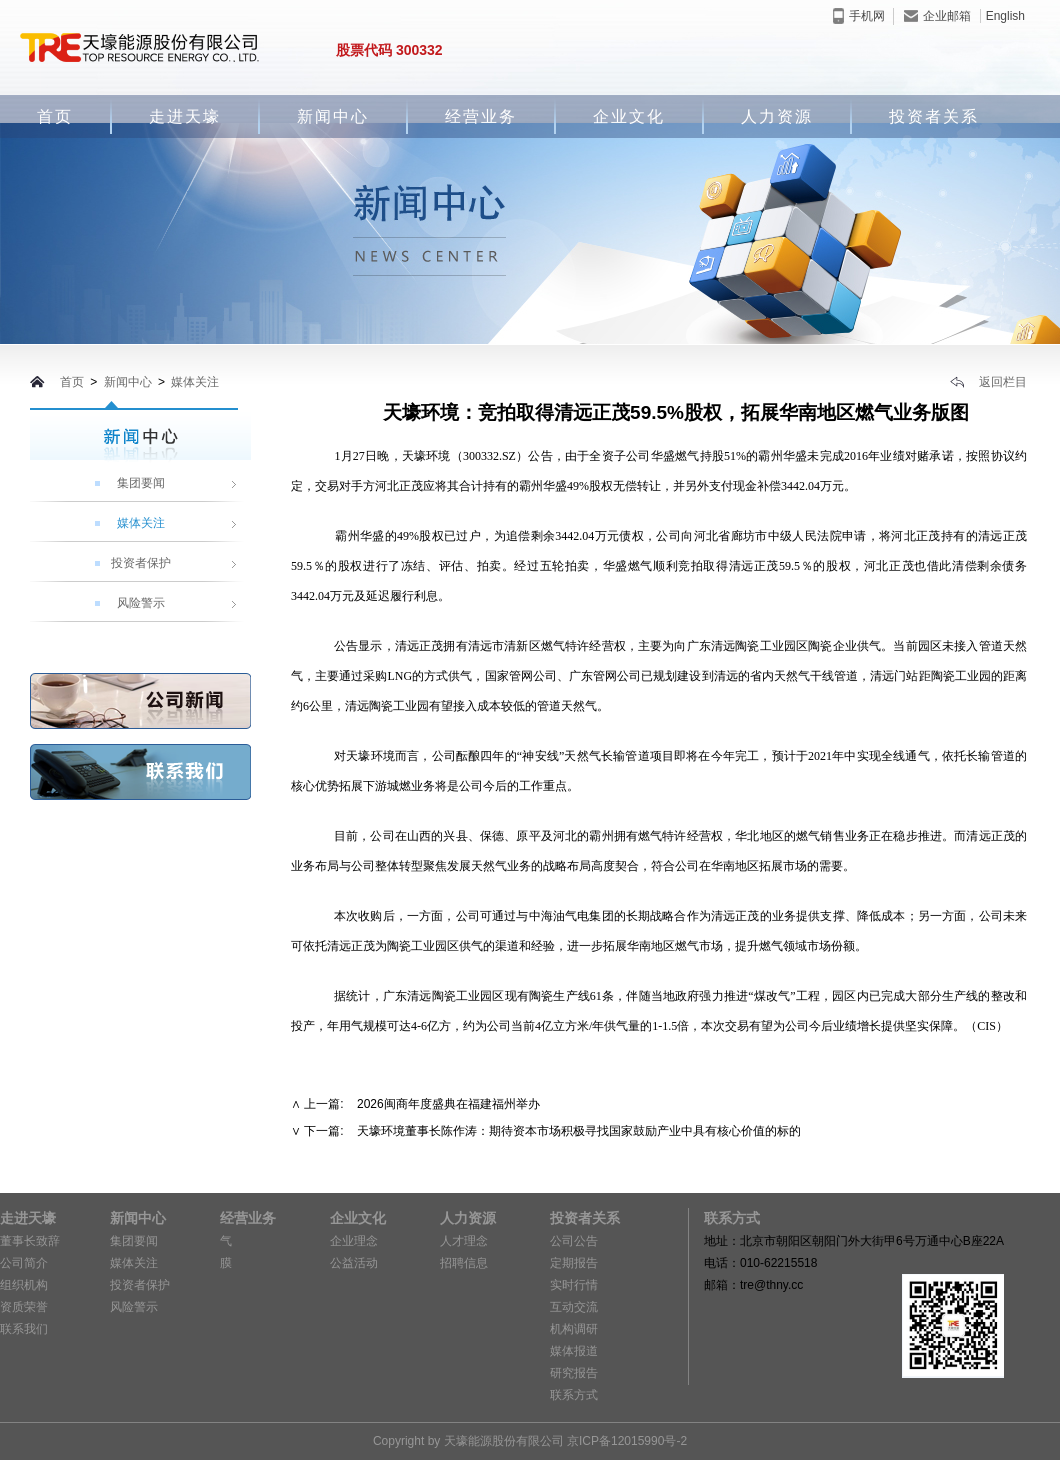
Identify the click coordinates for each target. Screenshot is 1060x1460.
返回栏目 (988, 382)
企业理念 (354, 1241)
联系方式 (574, 1395)
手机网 (859, 16)
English (1005, 16)
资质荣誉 (24, 1307)
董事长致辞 (30, 1241)
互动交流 (574, 1307)
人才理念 (464, 1241)
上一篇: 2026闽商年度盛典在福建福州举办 (421, 1104)
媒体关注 (195, 382)
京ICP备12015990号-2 (627, 1441)
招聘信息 (464, 1263)
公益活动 (354, 1263)
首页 (55, 116)
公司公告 (574, 1241)
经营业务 (481, 116)
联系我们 (24, 1329)
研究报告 (574, 1373)
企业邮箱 (937, 16)
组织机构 (24, 1285)
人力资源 (777, 116)
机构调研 (574, 1329)
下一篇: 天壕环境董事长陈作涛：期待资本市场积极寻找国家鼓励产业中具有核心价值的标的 (552, 1131)
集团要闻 (141, 483)
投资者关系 (934, 116)
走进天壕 (185, 116)
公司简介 (24, 1263)
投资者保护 (141, 563)
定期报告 (574, 1263)
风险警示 (141, 603)
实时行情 (574, 1285)
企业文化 (629, 116)
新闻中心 (333, 116)
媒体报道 (574, 1351)
